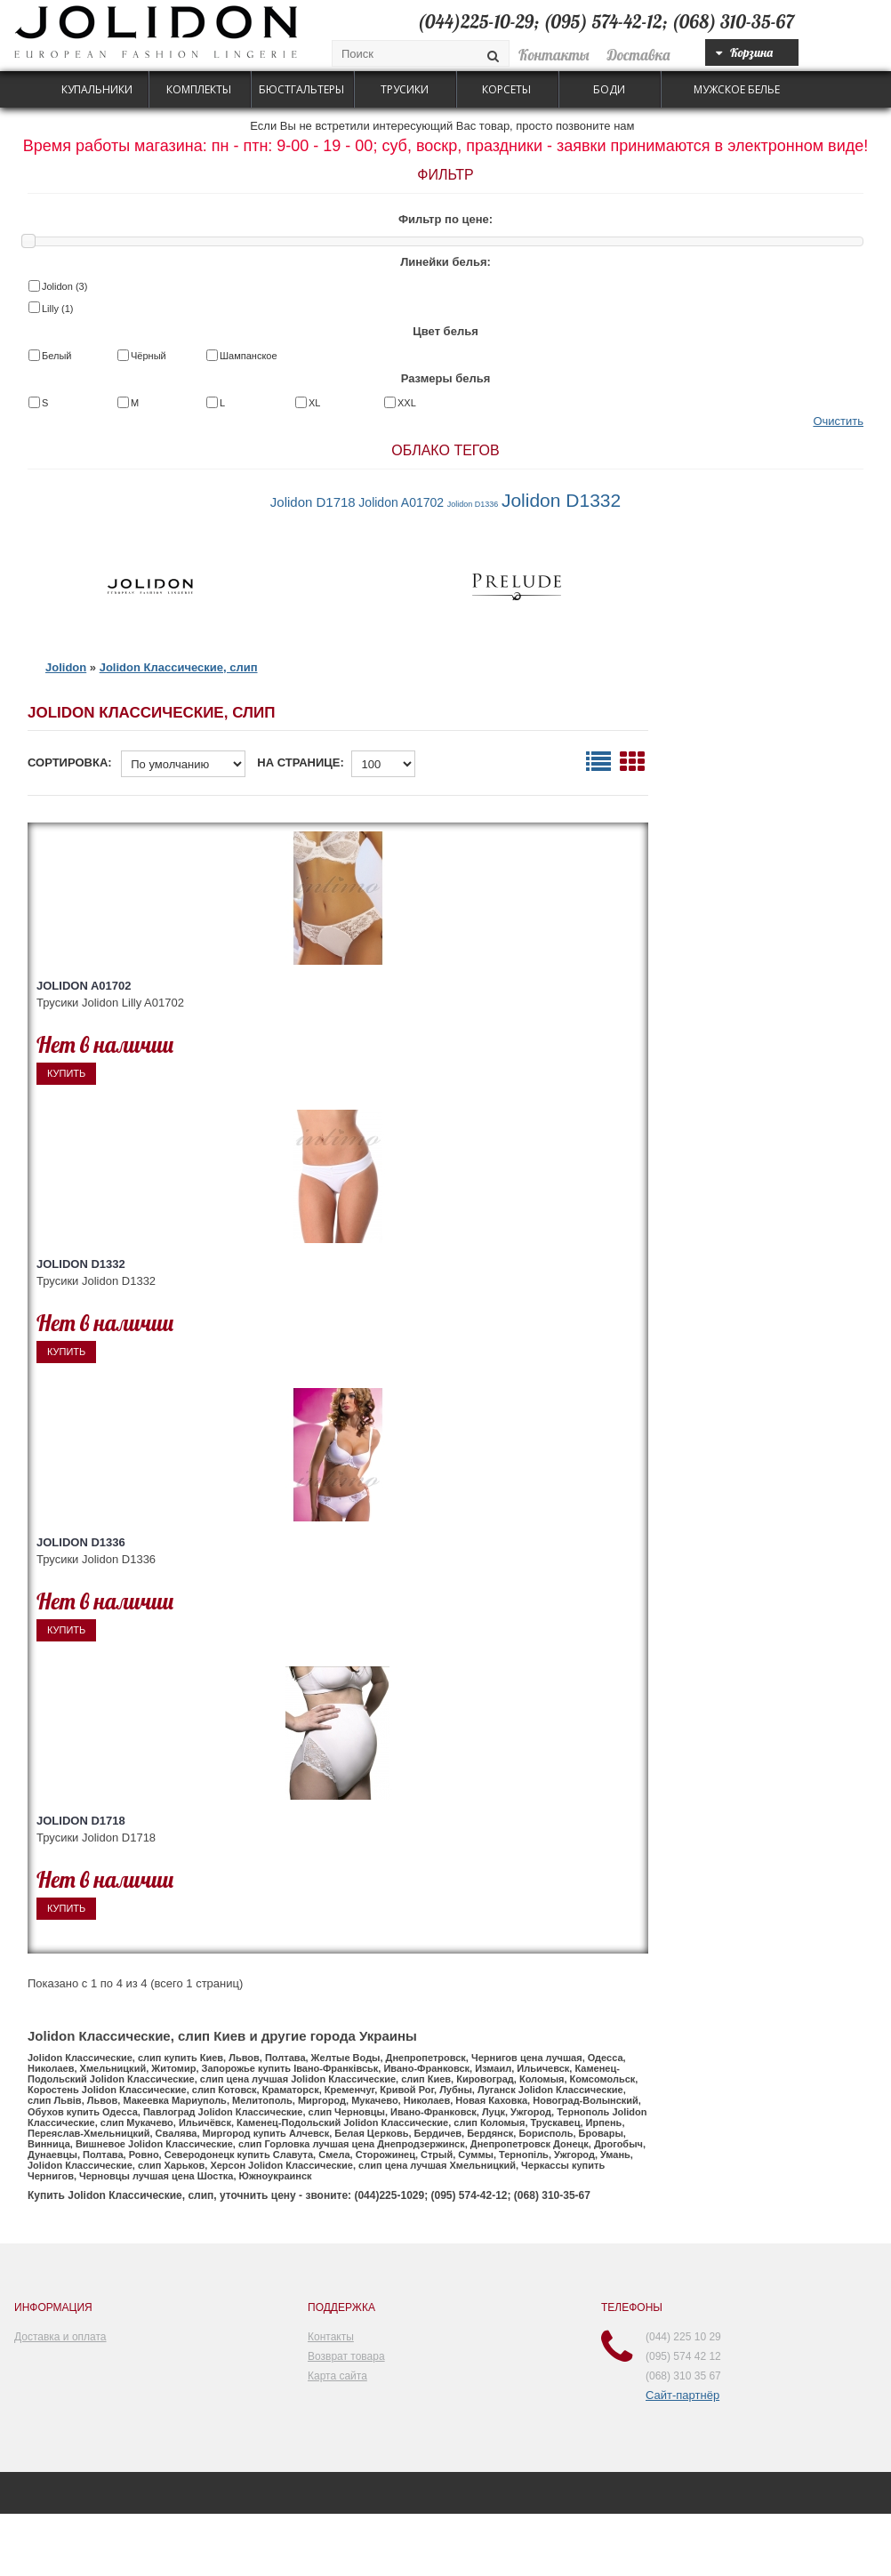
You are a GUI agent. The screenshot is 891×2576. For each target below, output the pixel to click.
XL (314, 402)
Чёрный (148, 355)
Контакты (554, 54)
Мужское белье (737, 89)
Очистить (838, 421)
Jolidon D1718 (313, 502)
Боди (609, 89)
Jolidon (65, 667)
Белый (56, 355)
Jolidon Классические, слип (179, 667)
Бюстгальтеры (301, 89)
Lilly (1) (57, 308)
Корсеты (506, 89)
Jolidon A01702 (401, 502)
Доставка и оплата (60, 2337)
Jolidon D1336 (473, 504)
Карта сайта (337, 2376)
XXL (406, 402)
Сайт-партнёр (682, 2395)
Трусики (405, 89)
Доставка (638, 54)
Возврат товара (346, 2356)
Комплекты (198, 89)
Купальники (96, 89)
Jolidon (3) (64, 286)
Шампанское (248, 355)
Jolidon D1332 (561, 500)
